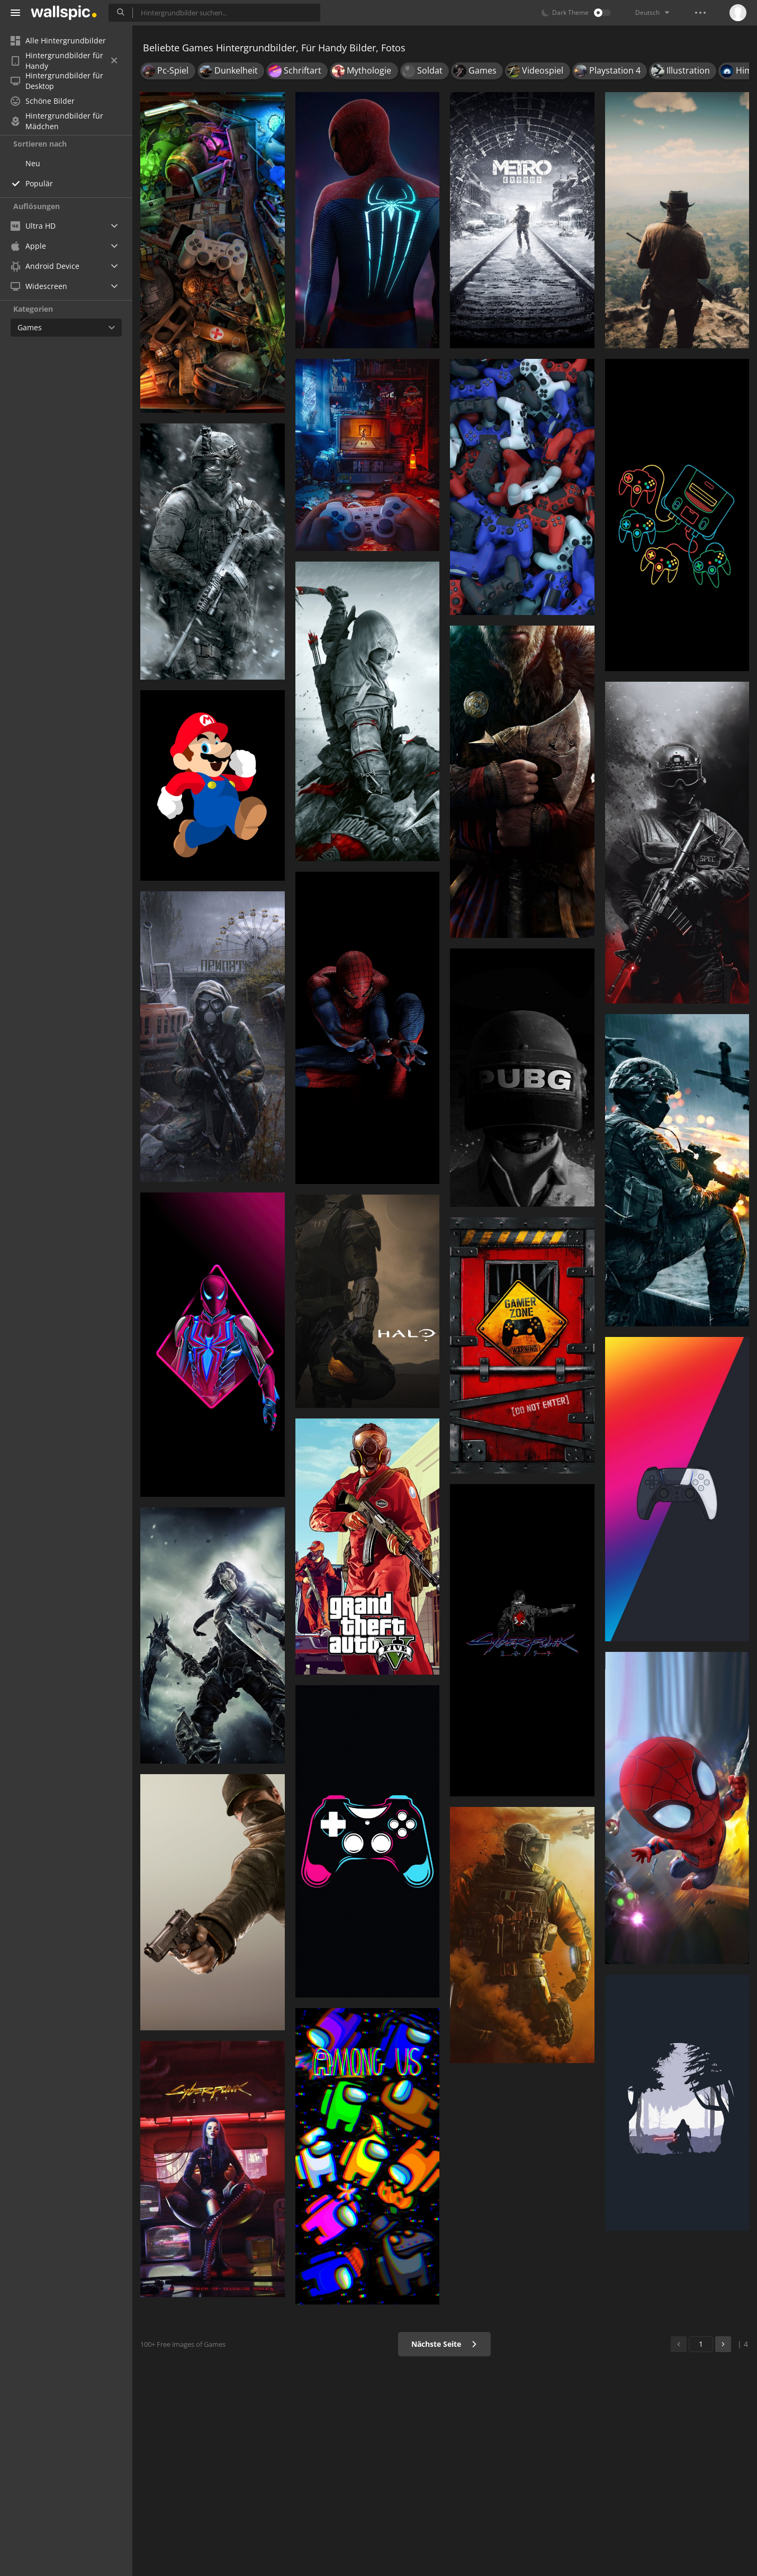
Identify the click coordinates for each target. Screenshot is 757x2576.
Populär (39, 183)
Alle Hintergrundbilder (58, 40)
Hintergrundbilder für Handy (64, 61)
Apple (28, 246)
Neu (32, 163)
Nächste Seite (444, 2344)
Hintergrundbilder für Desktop (57, 81)
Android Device (45, 266)
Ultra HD (33, 226)
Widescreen (39, 286)
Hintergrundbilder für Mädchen (57, 121)
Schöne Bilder (43, 101)
